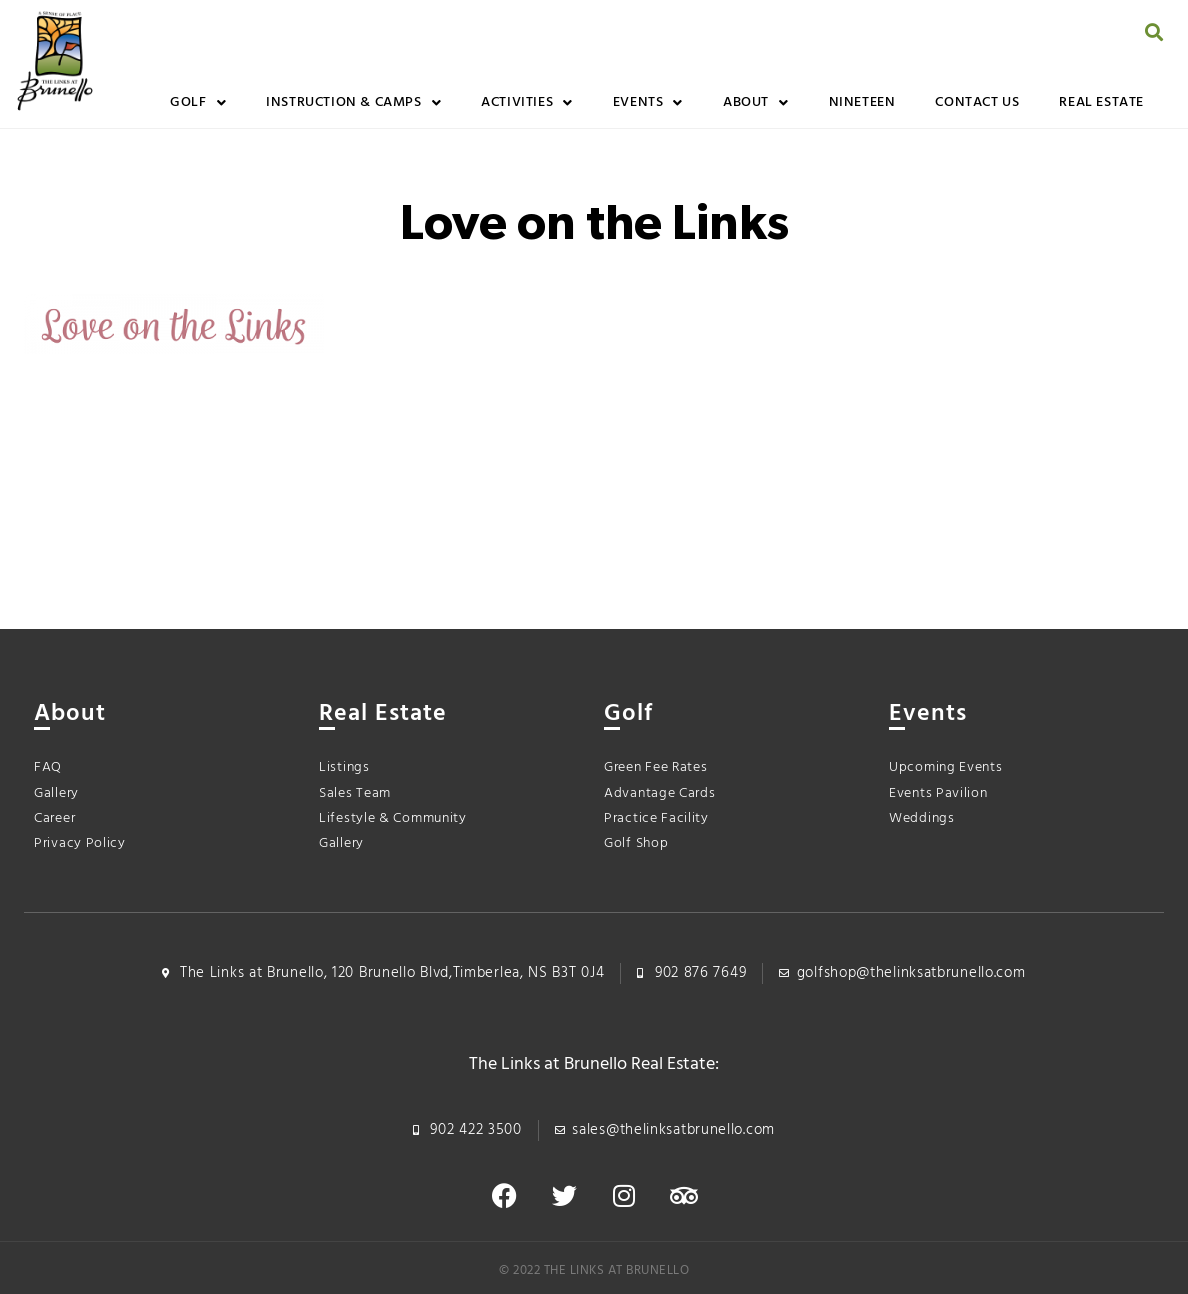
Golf (198, 103)
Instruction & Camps (353, 103)
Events (648, 103)
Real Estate (1101, 102)
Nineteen (862, 102)
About (756, 103)
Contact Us (977, 102)
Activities (527, 103)
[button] (1153, 31)
